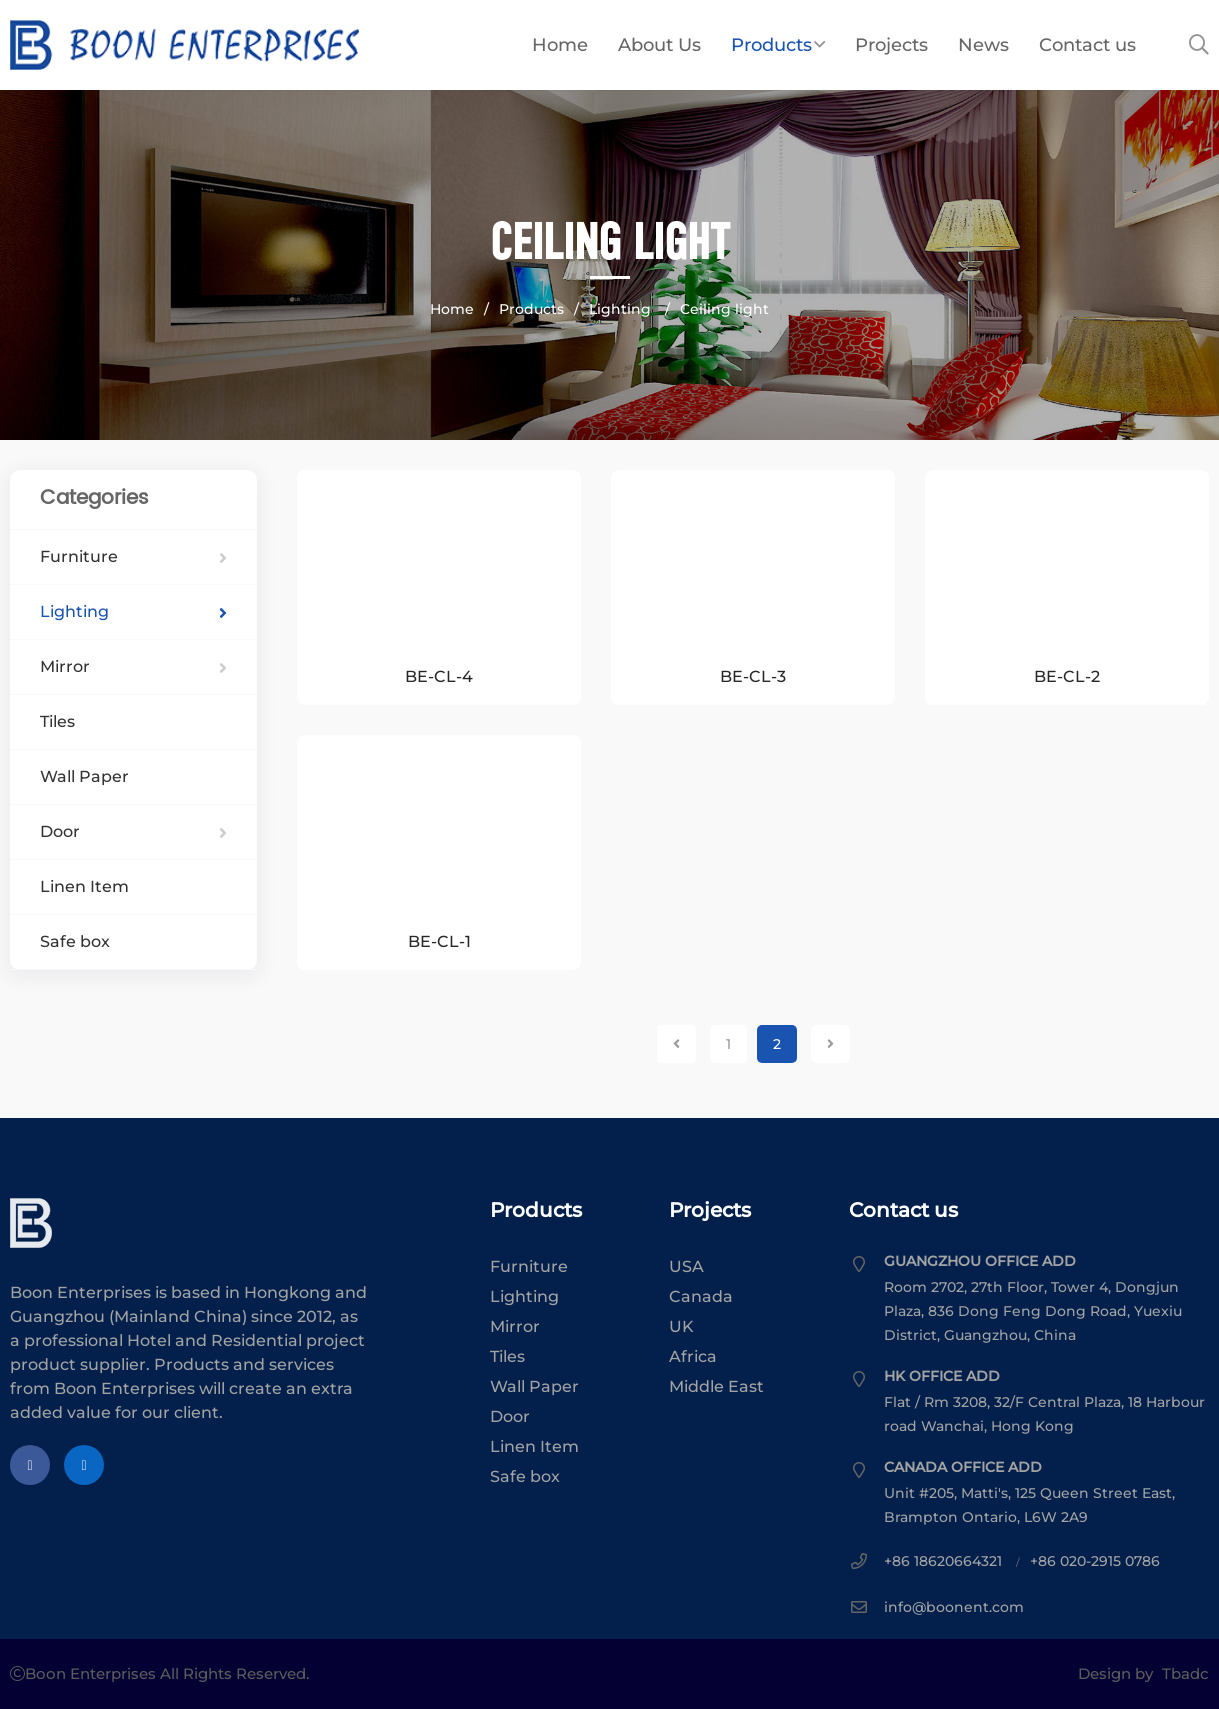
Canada (701, 1296)
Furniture (133, 556)
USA (686, 1266)
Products (778, 45)
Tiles (57, 721)
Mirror (133, 666)
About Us (659, 45)
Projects (891, 45)
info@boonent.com (954, 1607)
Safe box (75, 941)
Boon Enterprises (280, 45)
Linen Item (84, 886)
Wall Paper (84, 776)
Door (133, 831)
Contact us (1087, 45)
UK (681, 1326)
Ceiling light (724, 309)
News (983, 45)
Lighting (622, 309)
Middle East (716, 1386)
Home (560, 45)
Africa (693, 1356)
